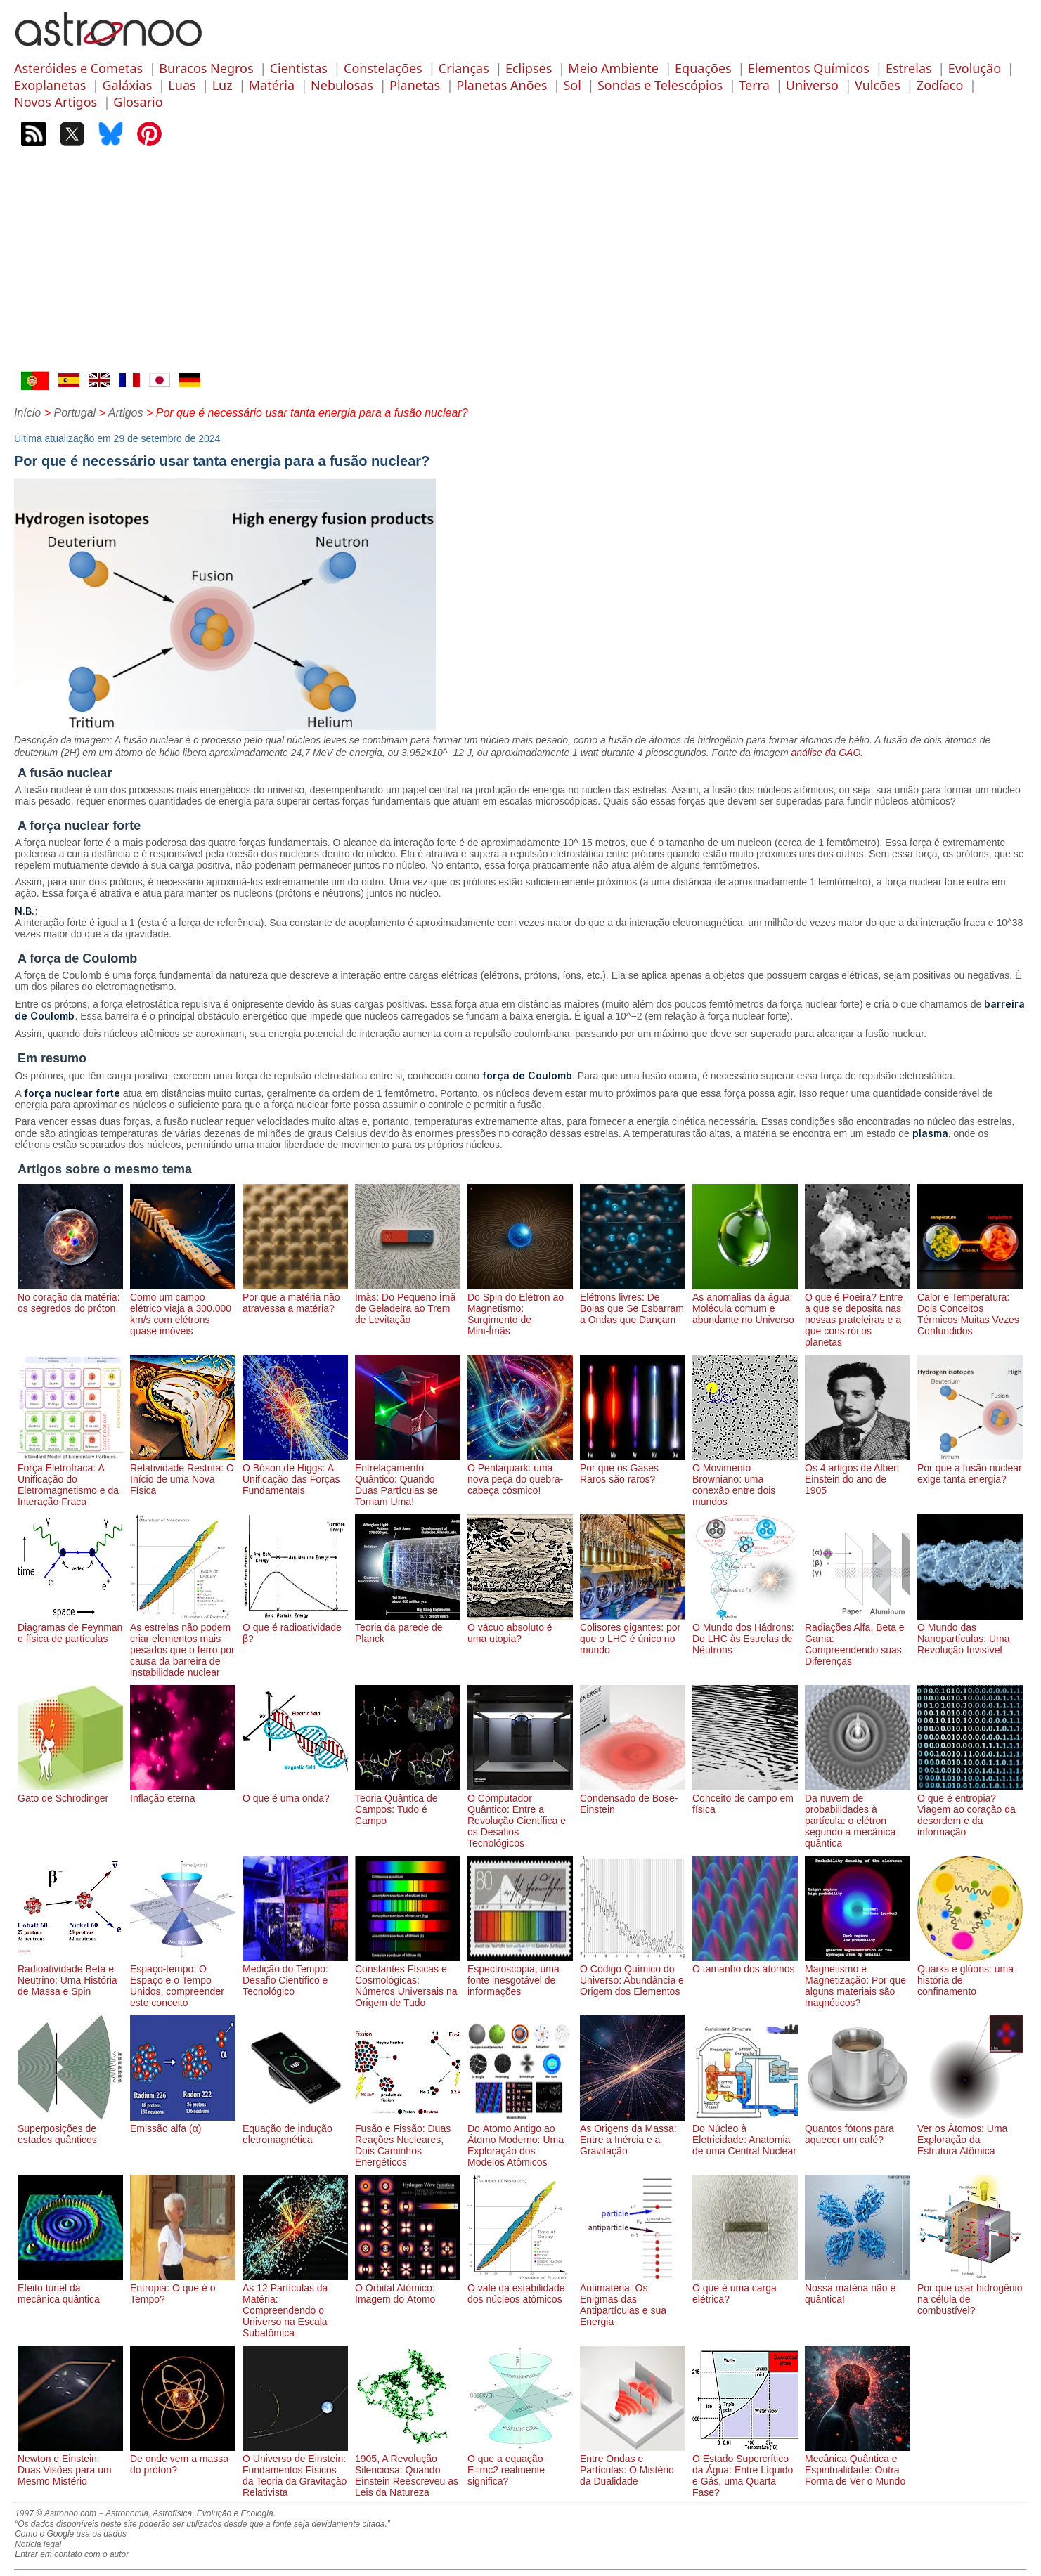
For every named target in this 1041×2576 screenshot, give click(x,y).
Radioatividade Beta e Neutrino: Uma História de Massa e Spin (70, 1974)
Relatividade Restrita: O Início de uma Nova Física (182, 1473)
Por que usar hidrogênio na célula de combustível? (970, 2293)
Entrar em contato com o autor (72, 2554)
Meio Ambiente (613, 68)
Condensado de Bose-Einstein (632, 1798)
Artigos (125, 413)
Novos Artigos (55, 101)
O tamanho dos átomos (745, 1963)
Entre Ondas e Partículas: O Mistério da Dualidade (632, 2464)
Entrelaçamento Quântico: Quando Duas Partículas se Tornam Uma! (407, 1479)
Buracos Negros (206, 68)
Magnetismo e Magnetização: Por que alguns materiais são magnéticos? (857, 1980)
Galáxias (127, 85)
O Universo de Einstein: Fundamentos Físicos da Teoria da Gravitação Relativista (295, 2470)
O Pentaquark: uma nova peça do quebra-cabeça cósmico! (520, 1473)
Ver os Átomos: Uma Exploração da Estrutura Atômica (970, 2134)
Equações (703, 68)
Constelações (383, 68)
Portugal (74, 413)
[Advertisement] (521, 265)
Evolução (974, 68)
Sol (572, 85)
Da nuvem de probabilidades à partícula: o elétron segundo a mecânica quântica (857, 1815)
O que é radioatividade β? (295, 1627)
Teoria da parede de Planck (407, 1627)
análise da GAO (825, 752)
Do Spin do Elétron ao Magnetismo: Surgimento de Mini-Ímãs (520, 1308)
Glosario (137, 101)
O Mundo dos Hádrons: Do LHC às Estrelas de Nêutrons (745, 1633)
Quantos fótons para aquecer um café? (857, 2128)
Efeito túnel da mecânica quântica (70, 2288)
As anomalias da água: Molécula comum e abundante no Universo (745, 1302)
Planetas (414, 85)
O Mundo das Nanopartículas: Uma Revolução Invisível (970, 1633)
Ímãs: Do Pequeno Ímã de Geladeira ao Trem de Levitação (407, 1302)
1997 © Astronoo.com (55, 2513)
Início (27, 413)
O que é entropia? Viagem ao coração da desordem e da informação (970, 1809)
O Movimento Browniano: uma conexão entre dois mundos (745, 1479)
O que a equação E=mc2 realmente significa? (520, 2464)
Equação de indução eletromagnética (295, 2128)
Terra (754, 85)
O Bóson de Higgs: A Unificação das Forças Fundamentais (295, 1473)
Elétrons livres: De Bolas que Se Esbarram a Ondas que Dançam (632, 1302)
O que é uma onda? (295, 1792)
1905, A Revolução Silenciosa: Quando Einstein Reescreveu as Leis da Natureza (407, 2470)
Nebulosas (342, 85)
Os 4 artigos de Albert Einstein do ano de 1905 (857, 1473)
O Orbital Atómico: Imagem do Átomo (407, 2288)
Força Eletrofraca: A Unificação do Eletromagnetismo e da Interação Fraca (70, 1479)
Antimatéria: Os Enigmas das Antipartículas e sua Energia (632, 2299)
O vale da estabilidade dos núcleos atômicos (520, 2288)
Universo (812, 85)
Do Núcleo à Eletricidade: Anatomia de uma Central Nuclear (745, 2134)
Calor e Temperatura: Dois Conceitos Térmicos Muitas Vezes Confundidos (970, 1308)
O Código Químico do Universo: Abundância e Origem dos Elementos (632, 1974)
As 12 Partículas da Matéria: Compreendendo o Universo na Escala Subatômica (295, 2304)
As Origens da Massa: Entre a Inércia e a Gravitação (632, 2134)
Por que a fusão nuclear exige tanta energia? (970, 1468)
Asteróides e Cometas (78, 68)
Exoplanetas (50, 85)
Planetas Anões (501, 85)
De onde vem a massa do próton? (182, 2459)
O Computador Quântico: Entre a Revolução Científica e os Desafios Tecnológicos (520, 1815)
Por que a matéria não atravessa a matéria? (295, 1297)
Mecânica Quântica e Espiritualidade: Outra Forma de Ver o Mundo (857, 2464)
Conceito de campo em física (745, 1798)
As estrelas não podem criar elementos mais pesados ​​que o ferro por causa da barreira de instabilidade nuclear (182, 1644)
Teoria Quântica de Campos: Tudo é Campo (407, 1803)
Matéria (272, 85)
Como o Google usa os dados (71, 2534)
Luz (222, 85)
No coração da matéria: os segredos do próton (70, 1297)
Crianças (464, 68)
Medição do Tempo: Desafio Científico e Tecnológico (295, 1974)
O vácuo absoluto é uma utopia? (520, 1627)
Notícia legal (38, 2544)
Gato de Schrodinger (70, 1792)
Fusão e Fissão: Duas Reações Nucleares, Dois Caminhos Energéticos (407, 2140)
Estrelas (909, 68)
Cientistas (299, 68)
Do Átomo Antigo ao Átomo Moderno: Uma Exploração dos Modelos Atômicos (520, 2140)
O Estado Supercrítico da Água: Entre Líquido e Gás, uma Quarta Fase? (745, 2470)
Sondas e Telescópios (660, 85)
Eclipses (528, 68)
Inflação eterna (182, 1792)
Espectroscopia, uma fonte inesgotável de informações (520, 1974)
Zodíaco (940, 85)
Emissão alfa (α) (182, 2123)
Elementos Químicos (808, 68)
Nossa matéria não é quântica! (857, 2288)
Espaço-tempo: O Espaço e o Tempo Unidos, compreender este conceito (182, 1980)
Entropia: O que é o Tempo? (182, 2288)
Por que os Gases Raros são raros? (632, 1468)
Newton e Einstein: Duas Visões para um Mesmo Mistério (70, 2464)
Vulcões (877, 85)
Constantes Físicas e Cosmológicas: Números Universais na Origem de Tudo (407, 1980)
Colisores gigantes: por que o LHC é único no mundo (632, 1633)
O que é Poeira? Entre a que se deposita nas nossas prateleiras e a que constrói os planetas (857, 1314)
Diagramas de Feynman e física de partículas (70, 1627)
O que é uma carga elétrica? (745, 2288)
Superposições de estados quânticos (70, 2128)
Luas (181, 85)
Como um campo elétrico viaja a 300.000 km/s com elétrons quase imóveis (182, 1308)
